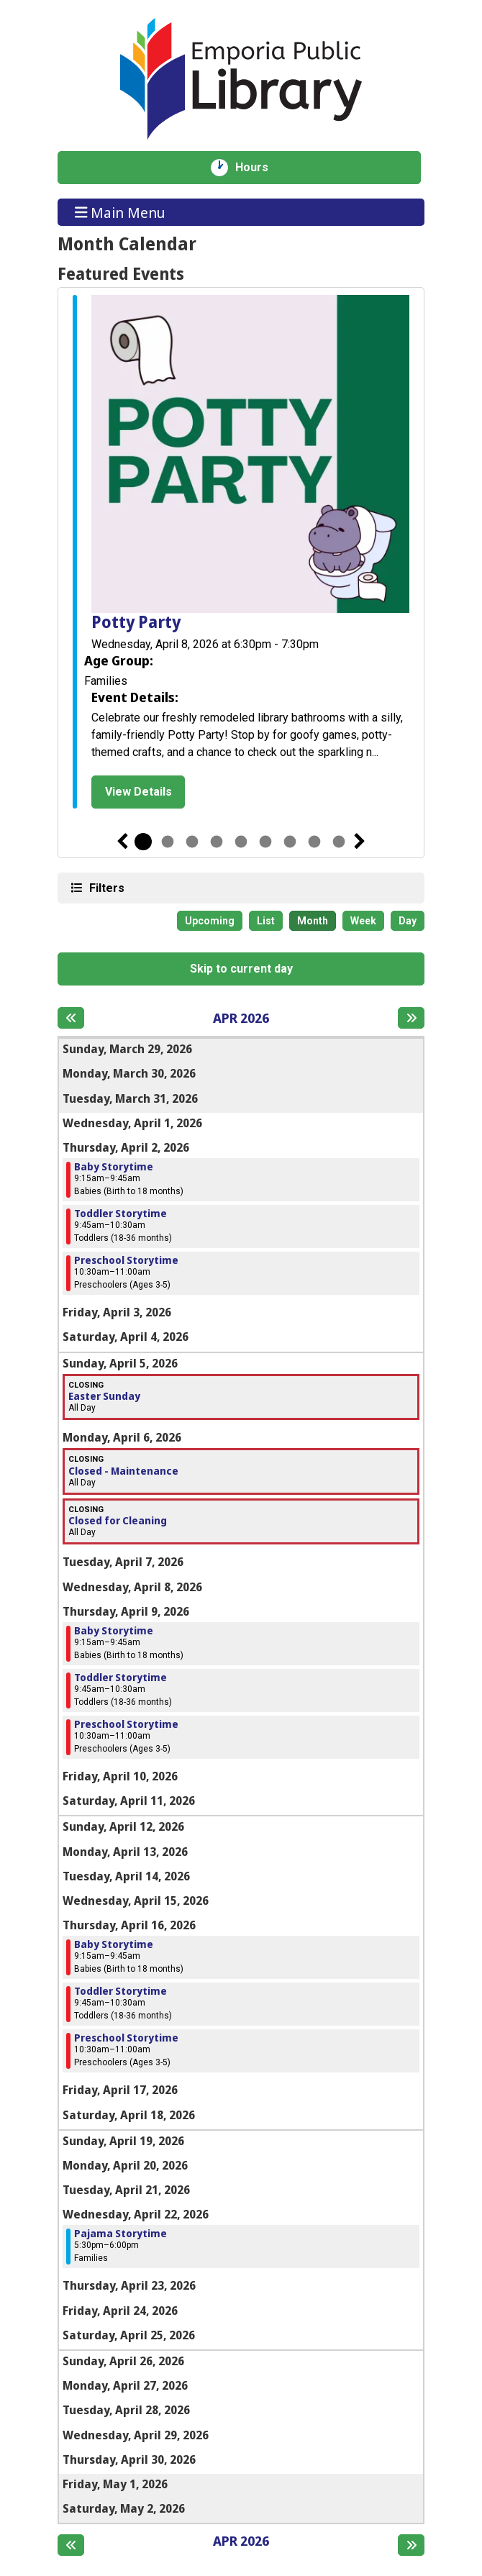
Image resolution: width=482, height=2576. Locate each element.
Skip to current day (241, 968)
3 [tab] (192, 841)
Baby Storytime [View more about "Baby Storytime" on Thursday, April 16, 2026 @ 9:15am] (113, 1944)
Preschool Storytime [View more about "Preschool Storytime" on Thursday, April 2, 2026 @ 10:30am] (126, 1260)
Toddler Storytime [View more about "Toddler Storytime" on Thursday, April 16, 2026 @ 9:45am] (120, 1991)
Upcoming (210, 921)
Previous (122, 841)
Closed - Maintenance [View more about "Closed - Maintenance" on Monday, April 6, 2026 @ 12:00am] (123, 1471)
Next (359, 841)
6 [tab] (265, 841)
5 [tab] (241, 841)
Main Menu (120, 212)
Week (363, 921)
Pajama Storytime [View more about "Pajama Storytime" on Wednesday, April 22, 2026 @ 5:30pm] (120, 2234)
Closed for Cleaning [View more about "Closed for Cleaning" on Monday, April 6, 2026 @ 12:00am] (117, 1521)
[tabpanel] (241, 554)
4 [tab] (216, 841)
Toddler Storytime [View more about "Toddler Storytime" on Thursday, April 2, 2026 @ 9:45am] (120, 1214)
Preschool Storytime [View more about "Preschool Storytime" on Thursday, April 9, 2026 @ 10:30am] (126, 1724)
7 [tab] (290, 841)
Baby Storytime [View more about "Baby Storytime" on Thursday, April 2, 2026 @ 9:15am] (113, 1167)
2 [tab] (167, 841)
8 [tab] (314, 841)
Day (408, 921)
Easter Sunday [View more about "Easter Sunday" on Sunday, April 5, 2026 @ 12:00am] (104, 1396)
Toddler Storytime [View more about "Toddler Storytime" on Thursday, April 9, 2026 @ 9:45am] (120, 1677)
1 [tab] (143, 841)
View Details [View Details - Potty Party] (138, 791)
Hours (259, 167)
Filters (105, 887)
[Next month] (411, 1018)
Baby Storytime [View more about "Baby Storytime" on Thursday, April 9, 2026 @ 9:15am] (113, 1631)
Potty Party (136, 622)
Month (312, 921)
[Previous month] (71, 1018)
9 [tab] (338, 841)
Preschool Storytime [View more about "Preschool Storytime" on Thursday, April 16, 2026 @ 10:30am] (126, 2038)
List (266, 921)
